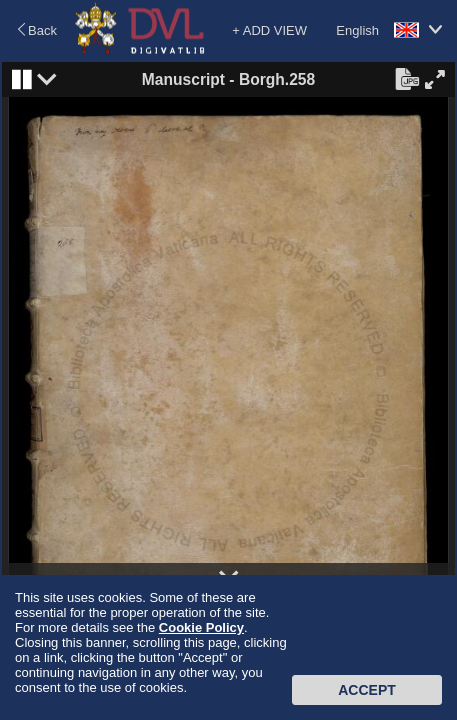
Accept (367, 690)
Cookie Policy (201, 627)
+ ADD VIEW (269, 30)
